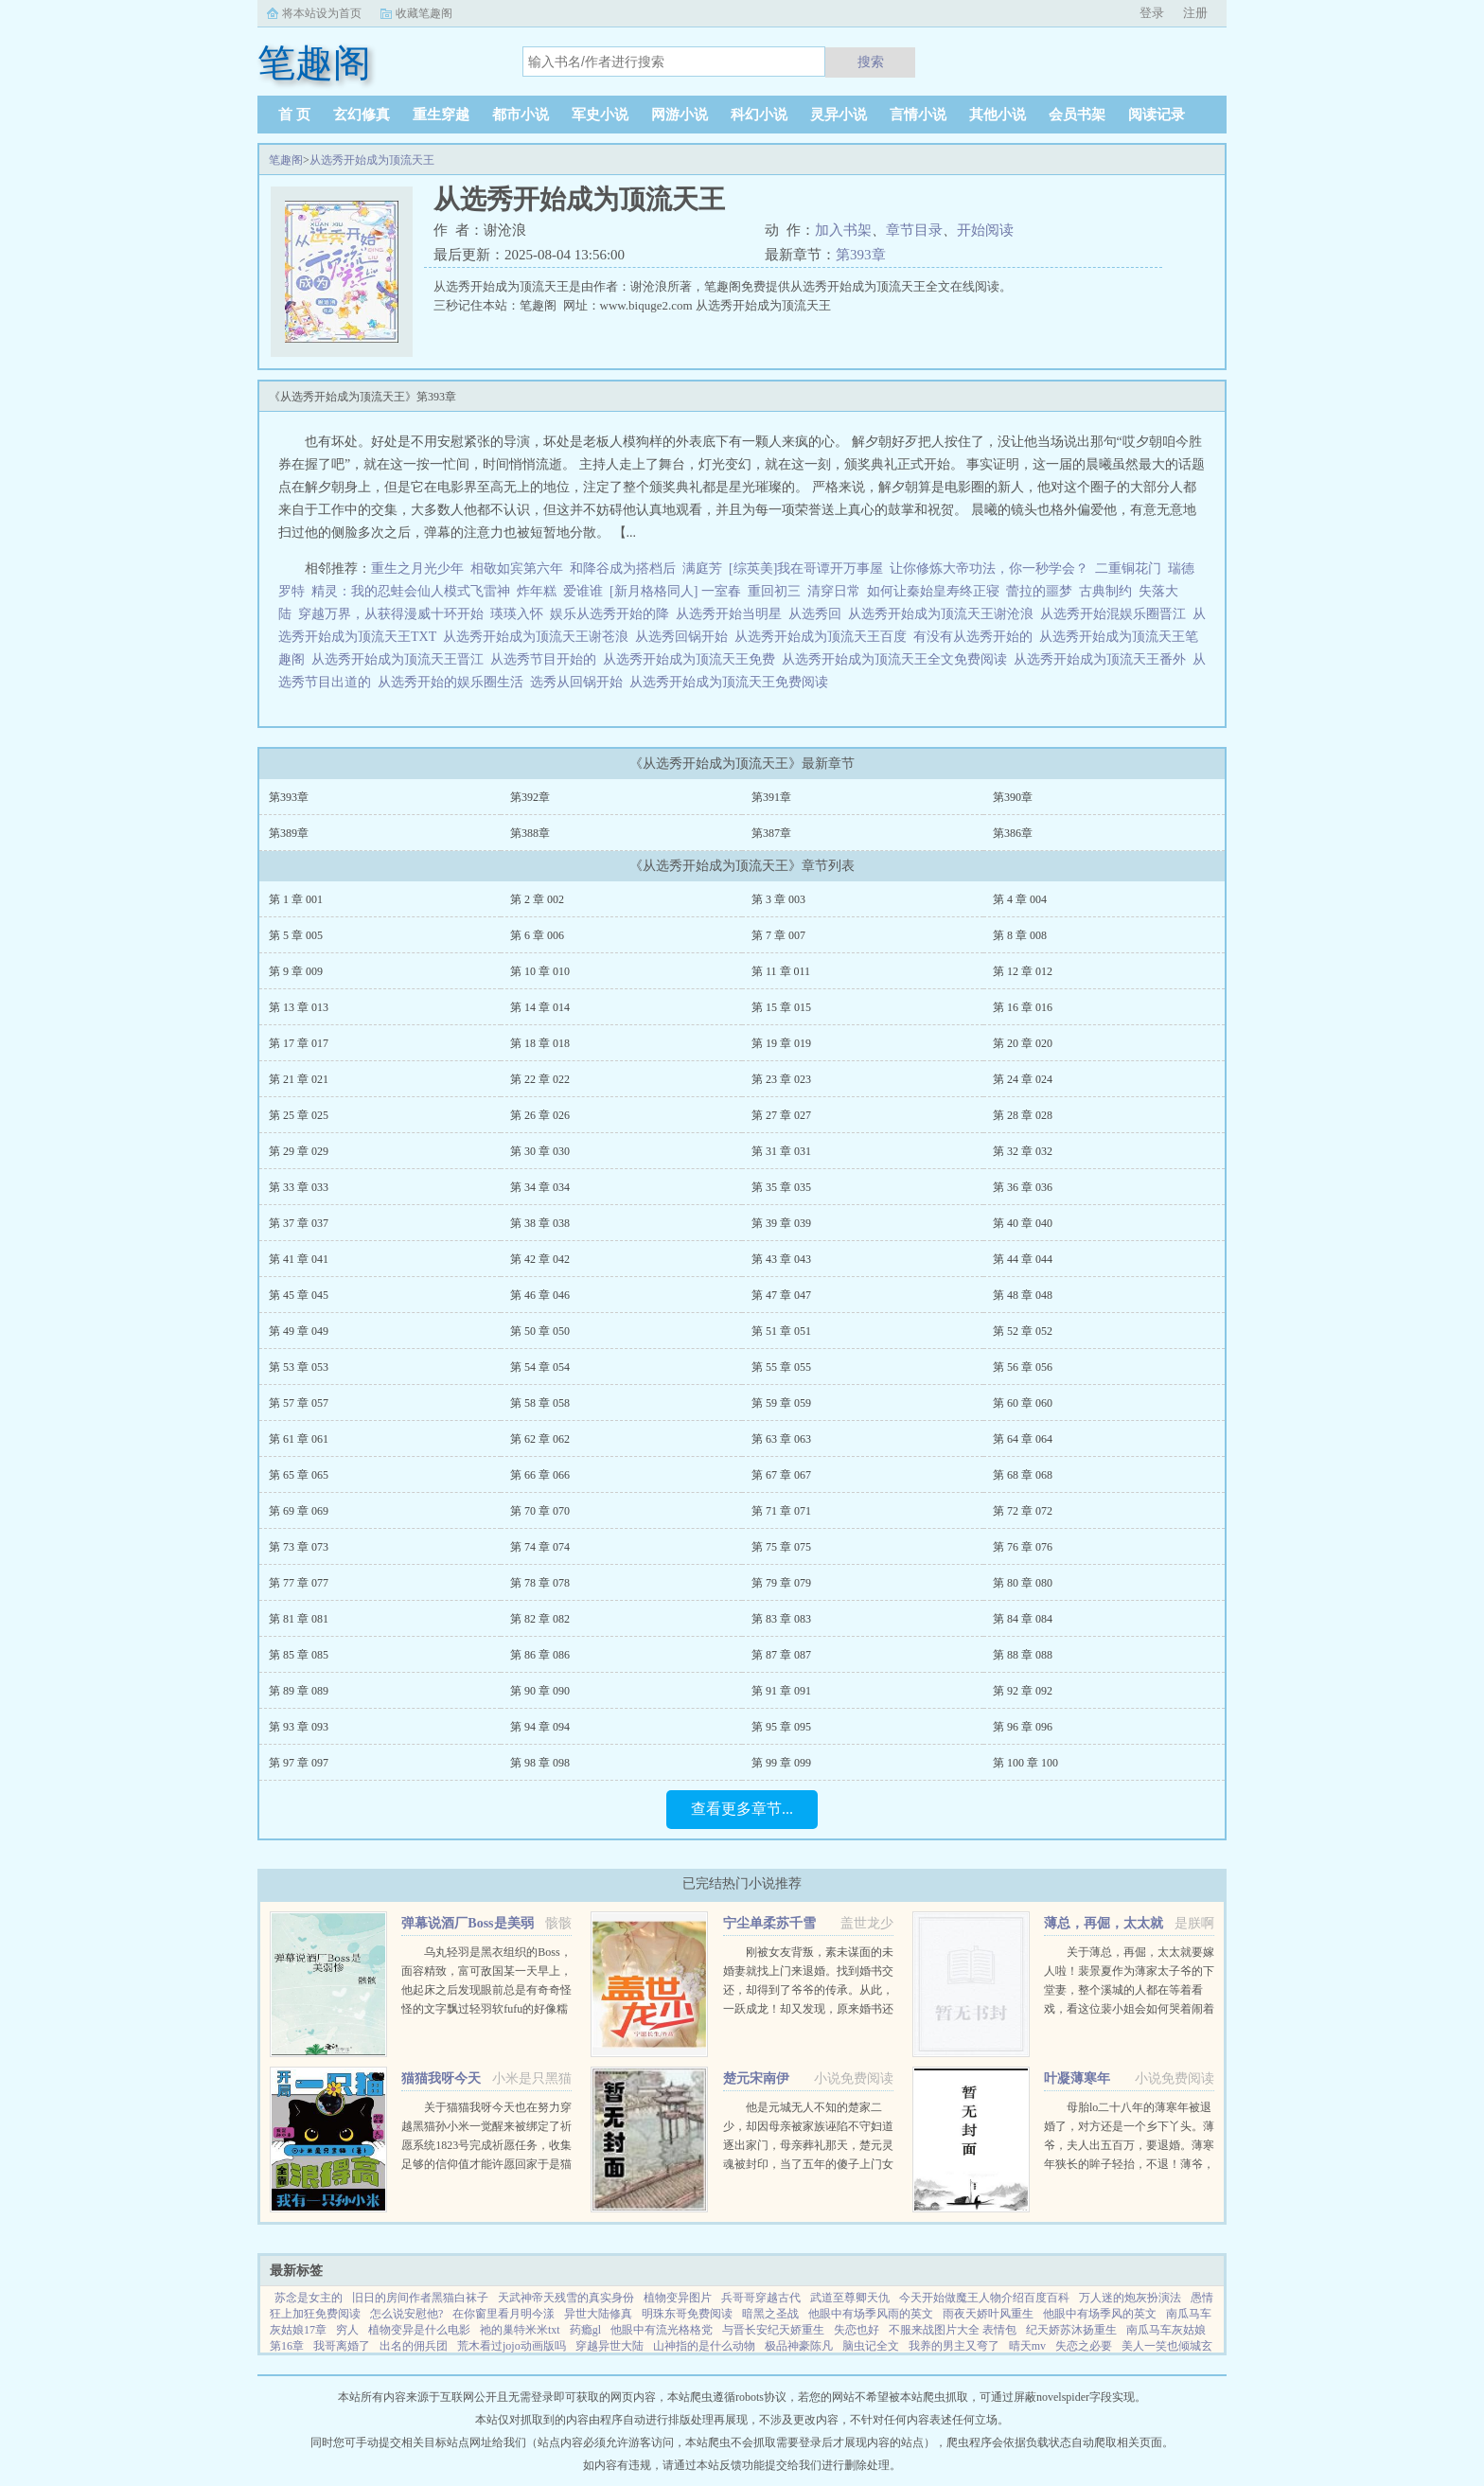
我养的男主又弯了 (954, 2346)
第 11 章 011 (780, 971)
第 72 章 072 (1022, 1511)
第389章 (289, 833)
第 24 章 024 (1022, 1079)
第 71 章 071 (781, 1511)
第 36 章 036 (1022, 1187)
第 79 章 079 (781, 1582)
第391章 (771, 797)
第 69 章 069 (298, 1511)
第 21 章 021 (298, 1079)
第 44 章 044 (1022, 1259)
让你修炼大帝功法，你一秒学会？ (989, 568)
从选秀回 (818, 614)
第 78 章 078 (540, 1582)
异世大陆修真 (598, 2313)
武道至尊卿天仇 (850, 2297)
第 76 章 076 (1022, 1547)
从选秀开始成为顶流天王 (371, 160)
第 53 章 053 (298, 1367)
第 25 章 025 (298, 1115)
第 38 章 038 (540, 1223)
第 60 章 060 (1022, 1403)
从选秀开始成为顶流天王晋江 (400, 659)
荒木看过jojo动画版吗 (511, 2346)
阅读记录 (1156, 114)
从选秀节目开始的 (546, 659)
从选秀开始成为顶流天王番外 (1103, 659)
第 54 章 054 (540, 1367)
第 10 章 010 (540, 971)
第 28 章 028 (1022, 1115)
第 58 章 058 (540, 1403)
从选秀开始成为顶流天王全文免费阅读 (898, 659)
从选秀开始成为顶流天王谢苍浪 (539, 637)
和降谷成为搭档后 (623, 568)
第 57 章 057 (298, 1403)
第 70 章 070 (540, 1511)
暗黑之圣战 (770, 2313)
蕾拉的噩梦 (1039, 591)
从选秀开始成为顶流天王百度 (823, 637)
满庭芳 (702, 568)
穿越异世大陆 (609, 2346)
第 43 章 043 (781, 1259)
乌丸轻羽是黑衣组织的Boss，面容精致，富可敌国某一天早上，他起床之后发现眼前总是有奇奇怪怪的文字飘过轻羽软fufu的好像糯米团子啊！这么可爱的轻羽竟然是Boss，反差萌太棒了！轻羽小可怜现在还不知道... (486, 2008)
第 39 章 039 (781, 1223)
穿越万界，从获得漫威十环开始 (391, 614)
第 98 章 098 (540, 1762)
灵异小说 (838, 114)
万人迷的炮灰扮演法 (1130, 2297)
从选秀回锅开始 (684, 637)
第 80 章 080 (1022, 1582)
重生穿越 (441, 114)
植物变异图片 (678, 2297)
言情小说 (918, 114)
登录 (1152, 13)
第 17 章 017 (298, 1043)
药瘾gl (585, 2329)
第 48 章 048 (1022, 1295)
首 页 (294, 114)
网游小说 (679, 114)
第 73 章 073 (298, 1547)
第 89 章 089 (298, 1690)
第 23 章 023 (781, 1079)
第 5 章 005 (296, 935)
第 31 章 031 (781, 1151)
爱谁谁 (583, 591)
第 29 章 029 (298, 1151)
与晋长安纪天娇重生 (773, 2329)
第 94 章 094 (540, 1726)
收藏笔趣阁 (424, 13)
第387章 (771, 833)
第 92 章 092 (1022, 1690)
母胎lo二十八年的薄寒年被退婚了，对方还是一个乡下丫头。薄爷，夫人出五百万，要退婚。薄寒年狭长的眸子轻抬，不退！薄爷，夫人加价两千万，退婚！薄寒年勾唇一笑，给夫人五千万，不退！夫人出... (1129, 2164)
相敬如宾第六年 (516, 568)
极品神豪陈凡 (799, 2346)
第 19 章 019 (781, 1043)
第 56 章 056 (1022, 1367)
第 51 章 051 (781, 1331)
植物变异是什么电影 (419, 2329)
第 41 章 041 (298, 1259)
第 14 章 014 (540, 1007)
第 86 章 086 (540, 1654)
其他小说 (997, 114)
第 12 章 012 (1022, 971)
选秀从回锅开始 (579, 682)
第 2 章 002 (537, 899)
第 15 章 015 (781, 1007)
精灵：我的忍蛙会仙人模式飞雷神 (410, 591)
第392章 (530, 797)
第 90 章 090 (540, 1690)
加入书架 (843, 230)
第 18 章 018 (540, 1043)
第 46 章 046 (540, 1295)
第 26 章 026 (540, 1115)
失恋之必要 (1083, 2346)
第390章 (1013, 797)
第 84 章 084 (1022, 1618)
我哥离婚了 (341, 2346)
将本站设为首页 (322, 13)
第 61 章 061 (298, 1439)
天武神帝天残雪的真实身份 (566, 2297)
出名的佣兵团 (414, 2346)
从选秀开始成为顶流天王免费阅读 (732, 682)
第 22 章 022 (540, 1079)
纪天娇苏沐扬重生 (1071, 2329)
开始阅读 (985, 230)
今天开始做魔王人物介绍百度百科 (984, 2297)
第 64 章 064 (1022, 1439)
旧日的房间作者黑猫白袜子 (420, 2297)
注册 (1195, 13)
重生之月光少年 (417, 568)
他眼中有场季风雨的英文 (870, 2313)
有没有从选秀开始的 (976, 637)
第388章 (530, 833)
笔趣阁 (286, 160)
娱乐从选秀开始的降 (613, 614)
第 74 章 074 (540, 1547)
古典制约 (1105, 591)
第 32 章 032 (1022, 1151)
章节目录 (914, 230)
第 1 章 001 (296, 899)
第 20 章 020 (1022, 1043)
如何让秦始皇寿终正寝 (933, 591)
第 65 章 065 (298, 1475)
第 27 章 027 (781, 1115)
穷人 (347, 2329)
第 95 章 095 (781, 1726)
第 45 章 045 (298, 1295)
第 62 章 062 (540, 1439)
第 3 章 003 (778, 899)
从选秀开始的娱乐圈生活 (454, 682)
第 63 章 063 (781, 1439)
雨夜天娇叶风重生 (988, 2313)
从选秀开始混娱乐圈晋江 (1116, 614)
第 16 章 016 (1022, 1007)
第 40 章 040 (1022, 1223)
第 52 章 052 (1022, 1331)
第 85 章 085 (298, 1654)
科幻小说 (759, 114)
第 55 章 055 (781, 1367)
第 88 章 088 (1022, 1654)
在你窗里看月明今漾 (503, 2313)
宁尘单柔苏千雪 (769, 1923)
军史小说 (600, 114)
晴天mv (1027, 2346)
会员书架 (1077, 114)
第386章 (1013, 833)
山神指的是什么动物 (704, 2346)
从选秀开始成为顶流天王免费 (692, 659)
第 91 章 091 (781, 1690)
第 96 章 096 (1022, 1726)
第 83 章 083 (781, 1618)
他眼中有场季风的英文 (1100, 2313)
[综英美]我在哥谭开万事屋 (806, 568)
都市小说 (520, 114)
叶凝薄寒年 (1077, 2078)
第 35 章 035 (781, 1187)
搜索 (870, 61)
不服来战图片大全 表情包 (952, 2329)
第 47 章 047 (781, 1295)
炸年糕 (536, 591)
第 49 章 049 (298, 1331)
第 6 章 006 (537, 935)
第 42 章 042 (540, 1259)
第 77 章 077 (298, 1582)
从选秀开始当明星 (732, 614)
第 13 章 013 (298, 1007)
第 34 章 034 (540, 1187)
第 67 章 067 (781, 1475)
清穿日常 (833, 591)
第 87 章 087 (781, 1654)
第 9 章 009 (296, 971)
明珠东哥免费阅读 (687, 2313)
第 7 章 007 (778, 935)
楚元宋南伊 (756, 2078)
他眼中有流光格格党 (661, 2329)
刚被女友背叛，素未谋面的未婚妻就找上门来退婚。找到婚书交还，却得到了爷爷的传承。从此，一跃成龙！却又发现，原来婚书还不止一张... (808, 1989)
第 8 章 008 (1020, 935)
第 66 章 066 (540, 1475)
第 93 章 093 (298, 1726)
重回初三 (774, 591)
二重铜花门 (1128, 568)
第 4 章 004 (1020, 899)
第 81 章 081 (298, 1618)
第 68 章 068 (1022, 1475)
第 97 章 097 (298, 1762)
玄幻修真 (361, 114)
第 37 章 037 (298, 1223)
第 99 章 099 (781, 1762)
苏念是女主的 (308, 2297)
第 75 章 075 (781, 1547)
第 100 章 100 (1025, 1762)
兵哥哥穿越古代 (761, 2297)
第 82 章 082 (540, 1618)
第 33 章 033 (298, 1187)
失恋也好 (856, 2329)
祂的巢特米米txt (520, 2329)
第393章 (861, 254)
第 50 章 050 (540, 1331)
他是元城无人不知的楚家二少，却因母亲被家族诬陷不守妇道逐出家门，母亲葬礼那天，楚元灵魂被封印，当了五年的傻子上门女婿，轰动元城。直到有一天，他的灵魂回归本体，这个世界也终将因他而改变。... (808, 2164)
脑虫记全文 (870, 2346)
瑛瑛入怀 (516, 614)
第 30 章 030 (540, 1151)
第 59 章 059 (781, 1403)
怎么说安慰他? (406, 2313)
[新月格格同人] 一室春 (675, 591)
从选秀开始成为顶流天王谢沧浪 (944, 614)
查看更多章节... (742, 1809)
